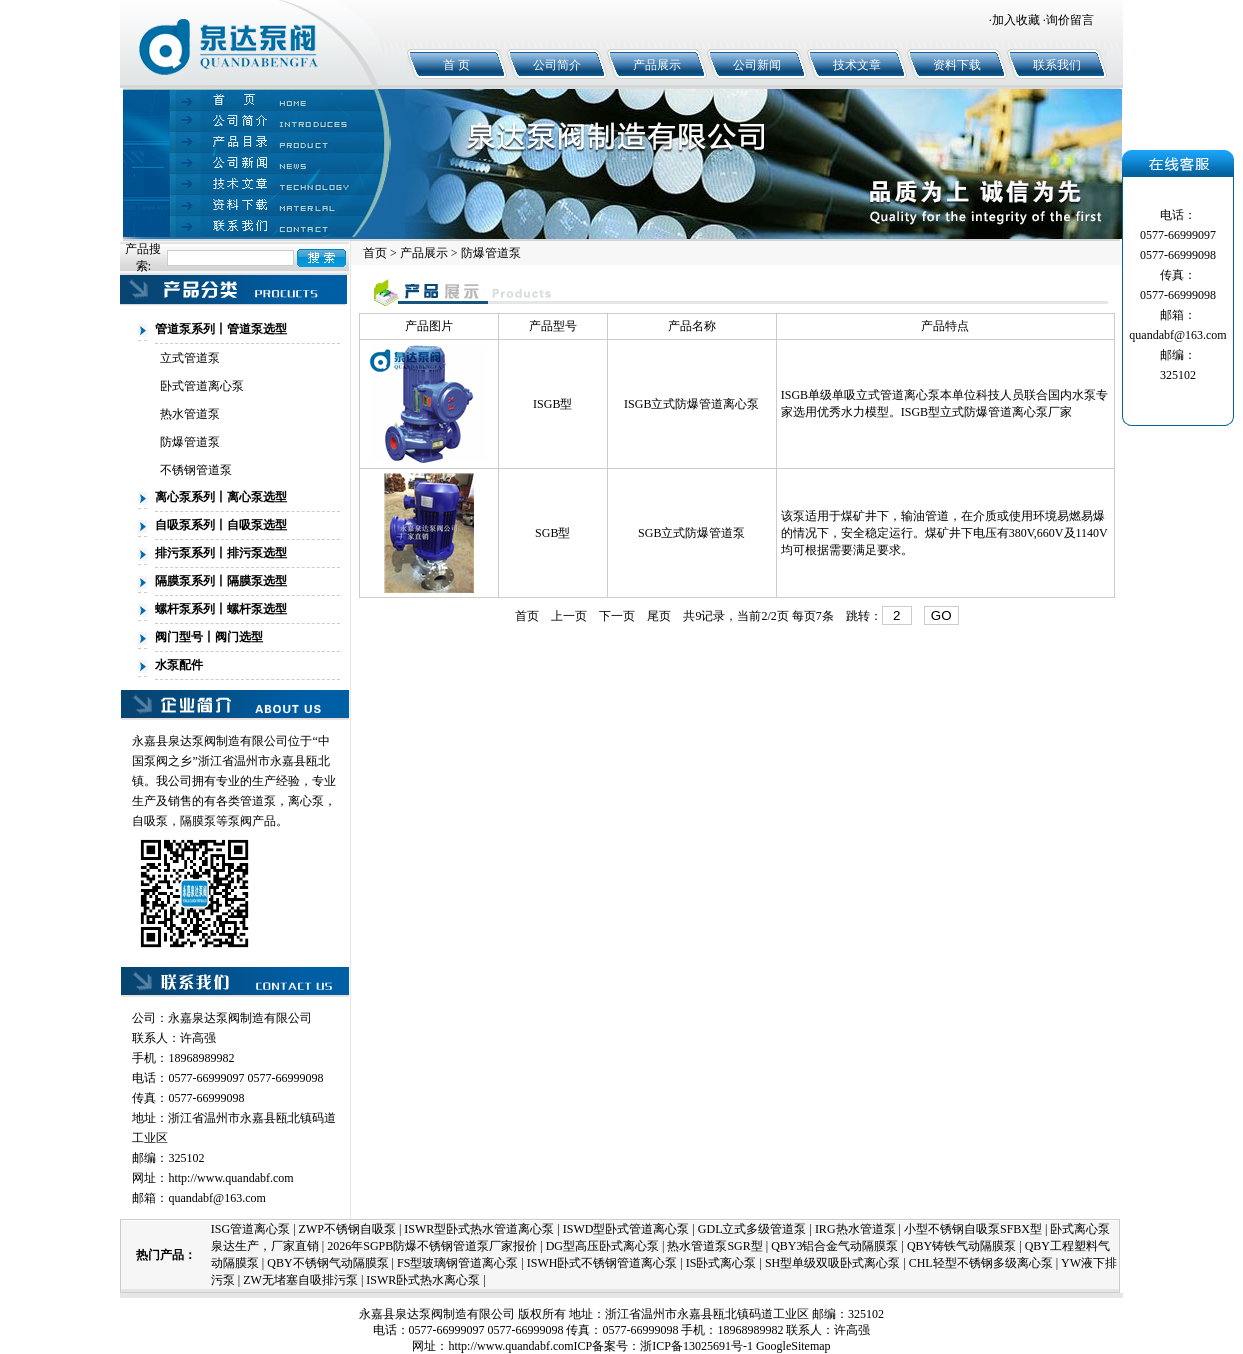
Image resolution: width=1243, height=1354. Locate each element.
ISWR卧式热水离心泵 (423, 1280)
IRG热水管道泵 (855, 1229)
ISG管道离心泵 (250, 1229)
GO (941, 615)
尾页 (659, 616)
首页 (375, 253)
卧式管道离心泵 (202, 386)
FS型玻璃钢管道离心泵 (457, 1263)
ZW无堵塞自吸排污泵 (300, 1280)
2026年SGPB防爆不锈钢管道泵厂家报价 (432, 1246)
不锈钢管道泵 (196, 470)
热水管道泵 (190, 414)
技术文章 (857, 65)
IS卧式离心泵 (721, 1263)
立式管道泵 (190, 358)
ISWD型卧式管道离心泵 (626, 1229)
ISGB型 (552, 404)
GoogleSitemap (793, 1346)
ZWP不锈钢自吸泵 (347, 1229)
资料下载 (957, 65)
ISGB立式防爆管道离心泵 (691, 404)
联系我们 (1057, 65)
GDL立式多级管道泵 (752, 1229)
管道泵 (258, 801)
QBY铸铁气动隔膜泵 (961, 1246)
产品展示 (657, 65)
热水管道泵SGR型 (714, 1246)
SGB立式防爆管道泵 (691, 533)
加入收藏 (1016, 20)
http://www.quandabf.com (230, 1178)
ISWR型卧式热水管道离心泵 (479, 1229)
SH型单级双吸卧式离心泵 (832, 1263)
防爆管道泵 (190, 442)
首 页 (456, 65)
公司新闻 (757, 65)
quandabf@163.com (216, 1198)
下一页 (617, 616)
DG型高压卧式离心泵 (602, 1246)
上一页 (569, 616)
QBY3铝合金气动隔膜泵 (834, 1246)
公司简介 (557, 65)
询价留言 (1070, 20)
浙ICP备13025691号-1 (696, 1346)
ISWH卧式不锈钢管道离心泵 (602, 1263)
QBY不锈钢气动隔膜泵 (327, 1263)
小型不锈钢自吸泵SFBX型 (973, 1229)
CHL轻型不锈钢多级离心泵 (981, 1263)
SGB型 (552, 533)
